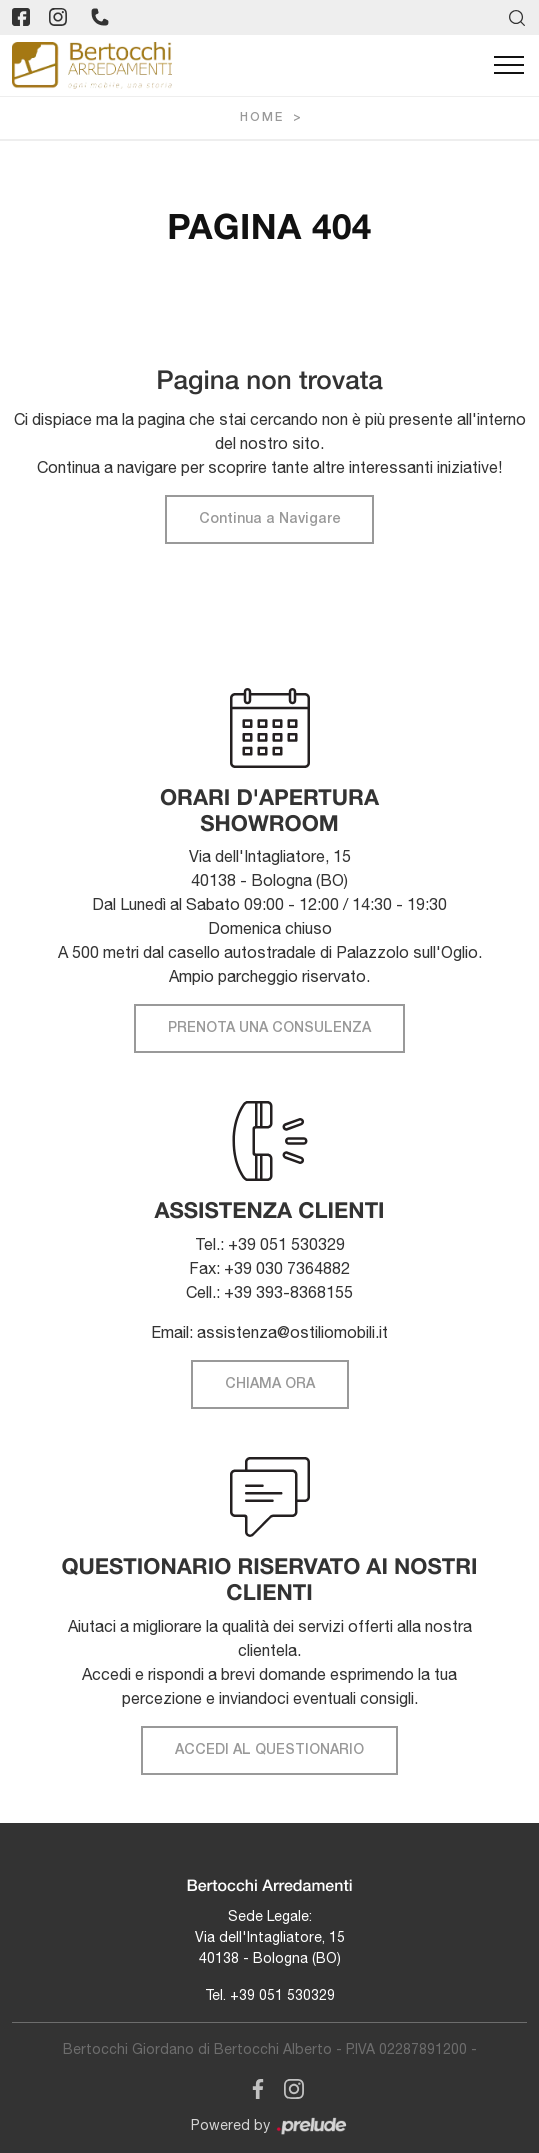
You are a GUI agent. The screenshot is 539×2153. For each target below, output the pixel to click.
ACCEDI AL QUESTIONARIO (269, 1750)
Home (262, 117)
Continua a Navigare (269, 519)
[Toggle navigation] (509, 66)
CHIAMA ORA (270, 1384)
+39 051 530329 (282, 1995)
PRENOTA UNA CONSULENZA (269, 1028)
